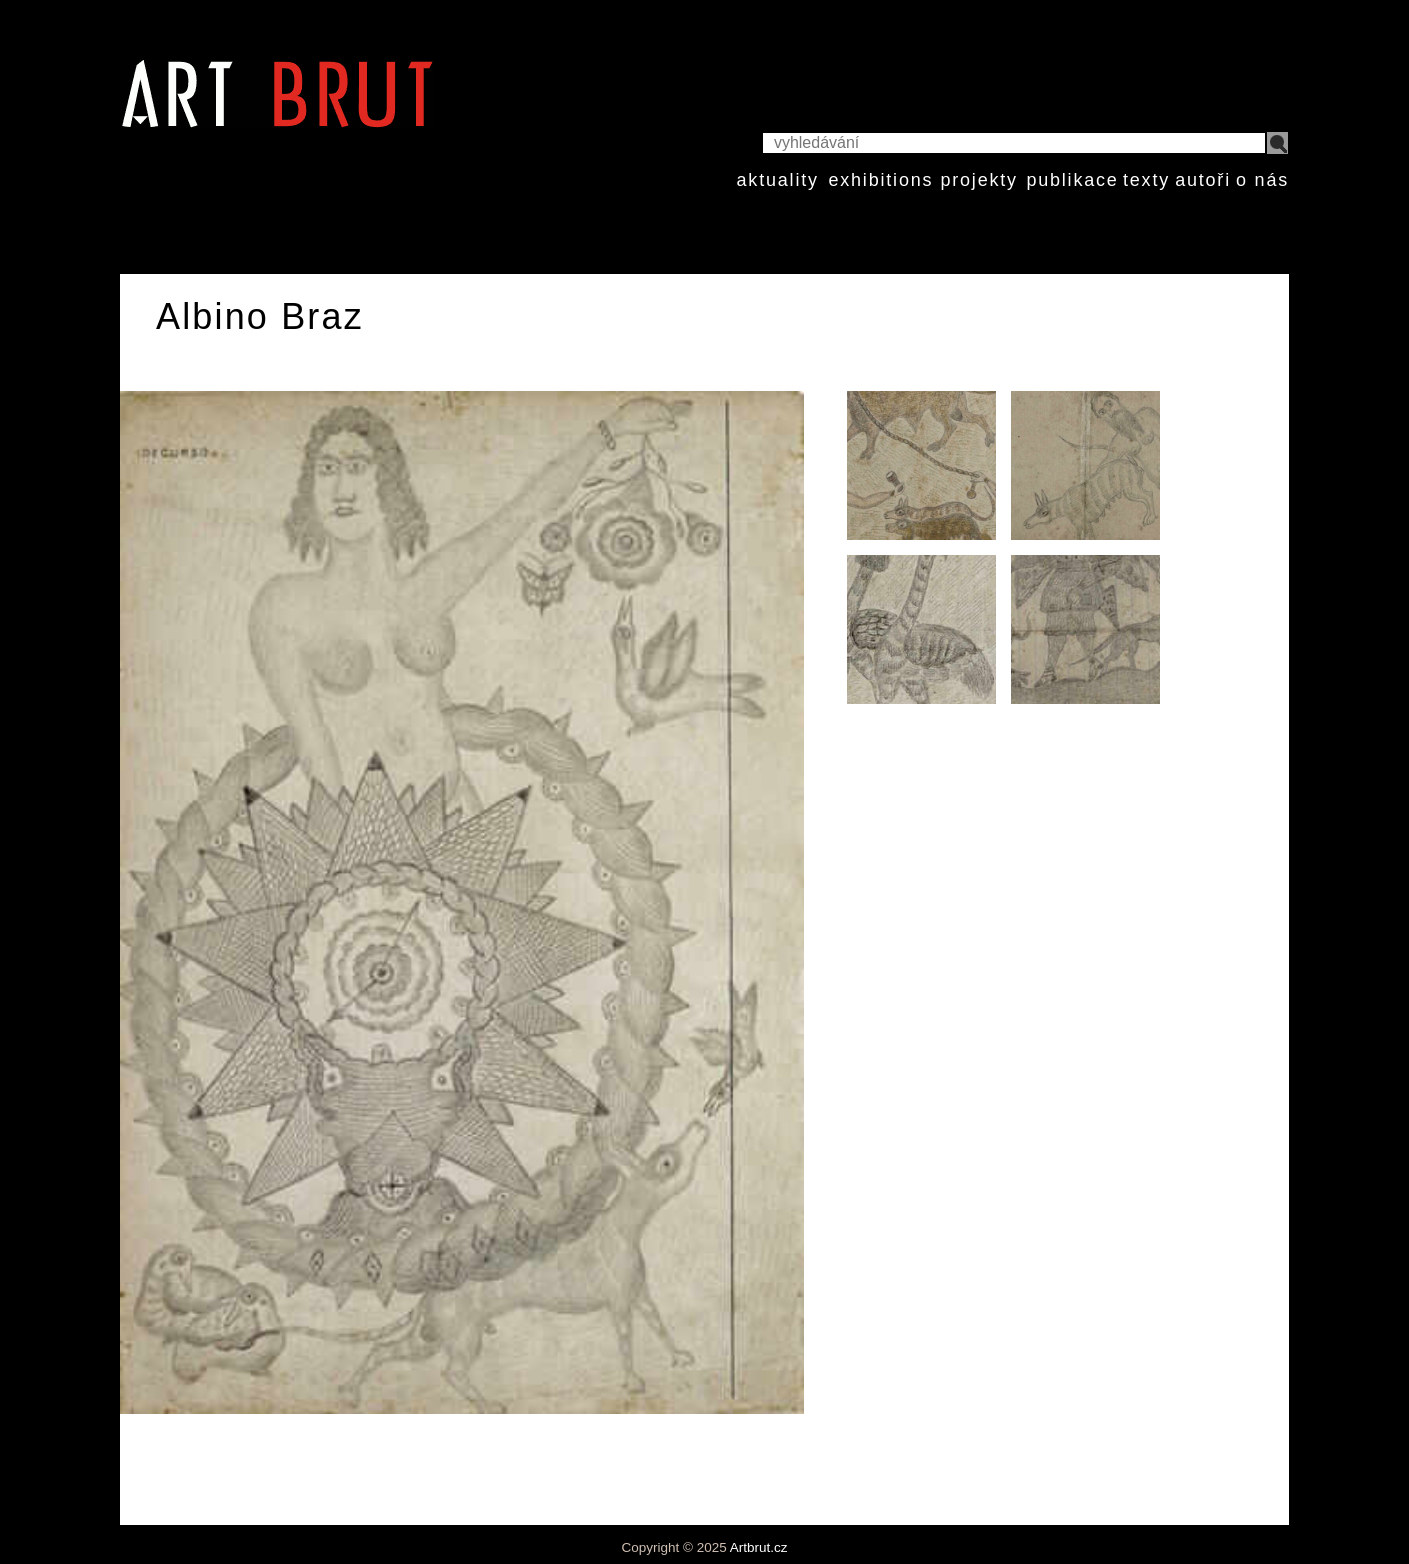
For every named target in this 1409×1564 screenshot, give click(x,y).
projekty (978, 180)
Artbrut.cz (759, 1547)
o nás (1262, 180)
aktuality (778, 180)
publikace (1072, 180)
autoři (1203, 180)
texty (1146, 180)
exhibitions (880, 180)
